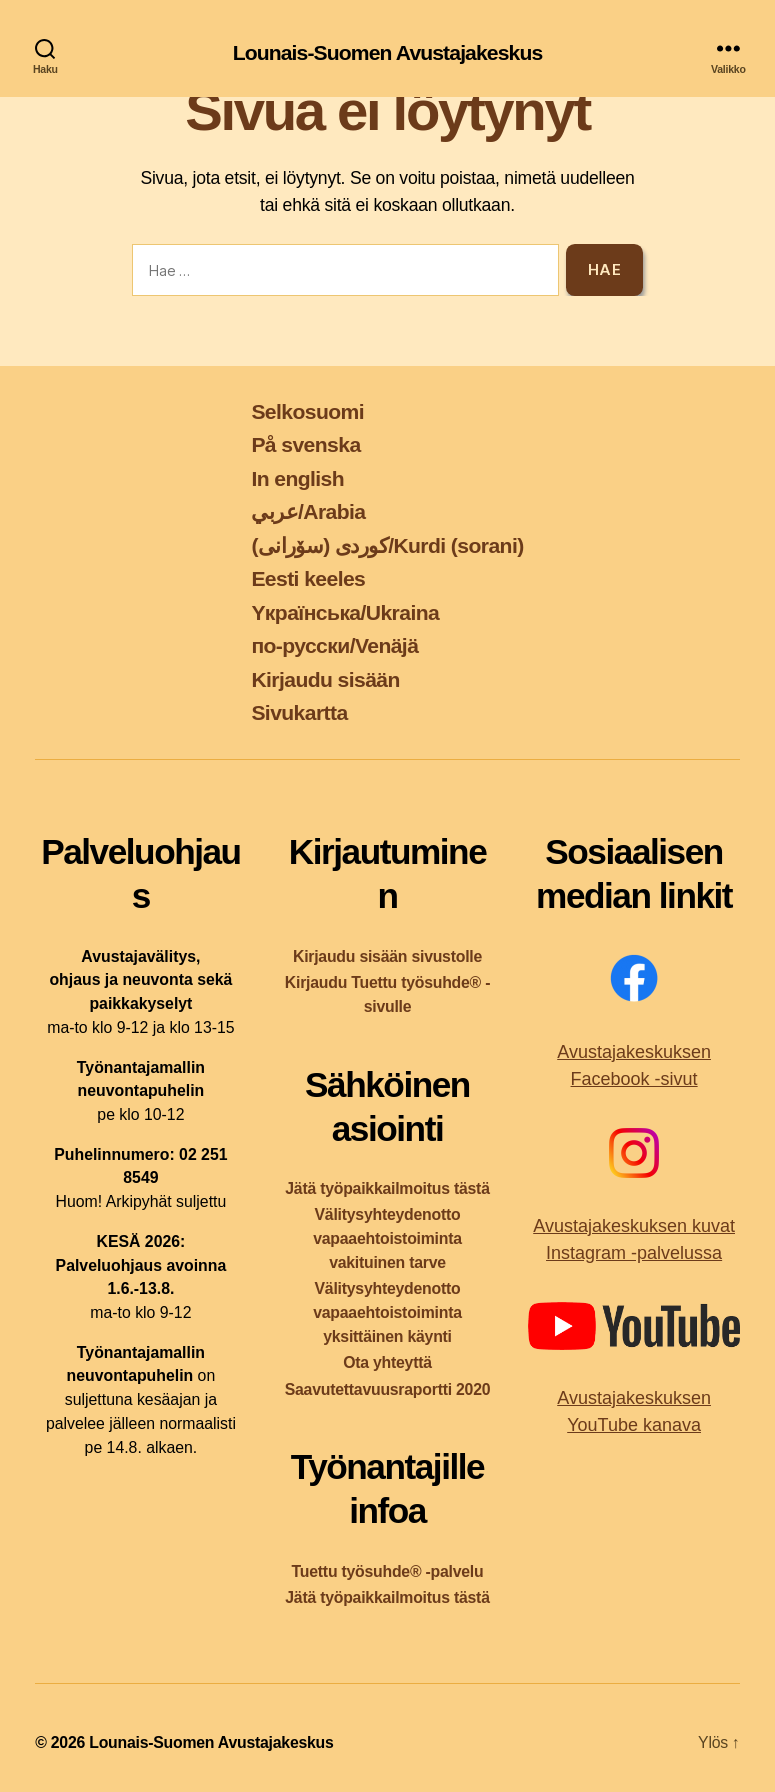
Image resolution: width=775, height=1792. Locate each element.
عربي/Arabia (308, 511)
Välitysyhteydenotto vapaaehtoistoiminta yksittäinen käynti (387, 1312)
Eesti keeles (308, 578)
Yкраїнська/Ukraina (345, 612)
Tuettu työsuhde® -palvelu (388, 1571)
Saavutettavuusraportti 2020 (388, 1389)
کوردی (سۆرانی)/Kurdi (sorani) (387, 545)
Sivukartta (299, 712)
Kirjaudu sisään (325, 679)
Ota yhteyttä (387, 1362)
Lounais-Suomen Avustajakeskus (388, 52)
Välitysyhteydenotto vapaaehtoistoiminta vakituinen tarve (387, 1238)
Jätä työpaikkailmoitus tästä (387, 1188)
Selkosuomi (307, 411)
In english (297, 478)
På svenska (305, 444)
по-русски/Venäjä (334, 645)
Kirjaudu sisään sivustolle (387, 956)
